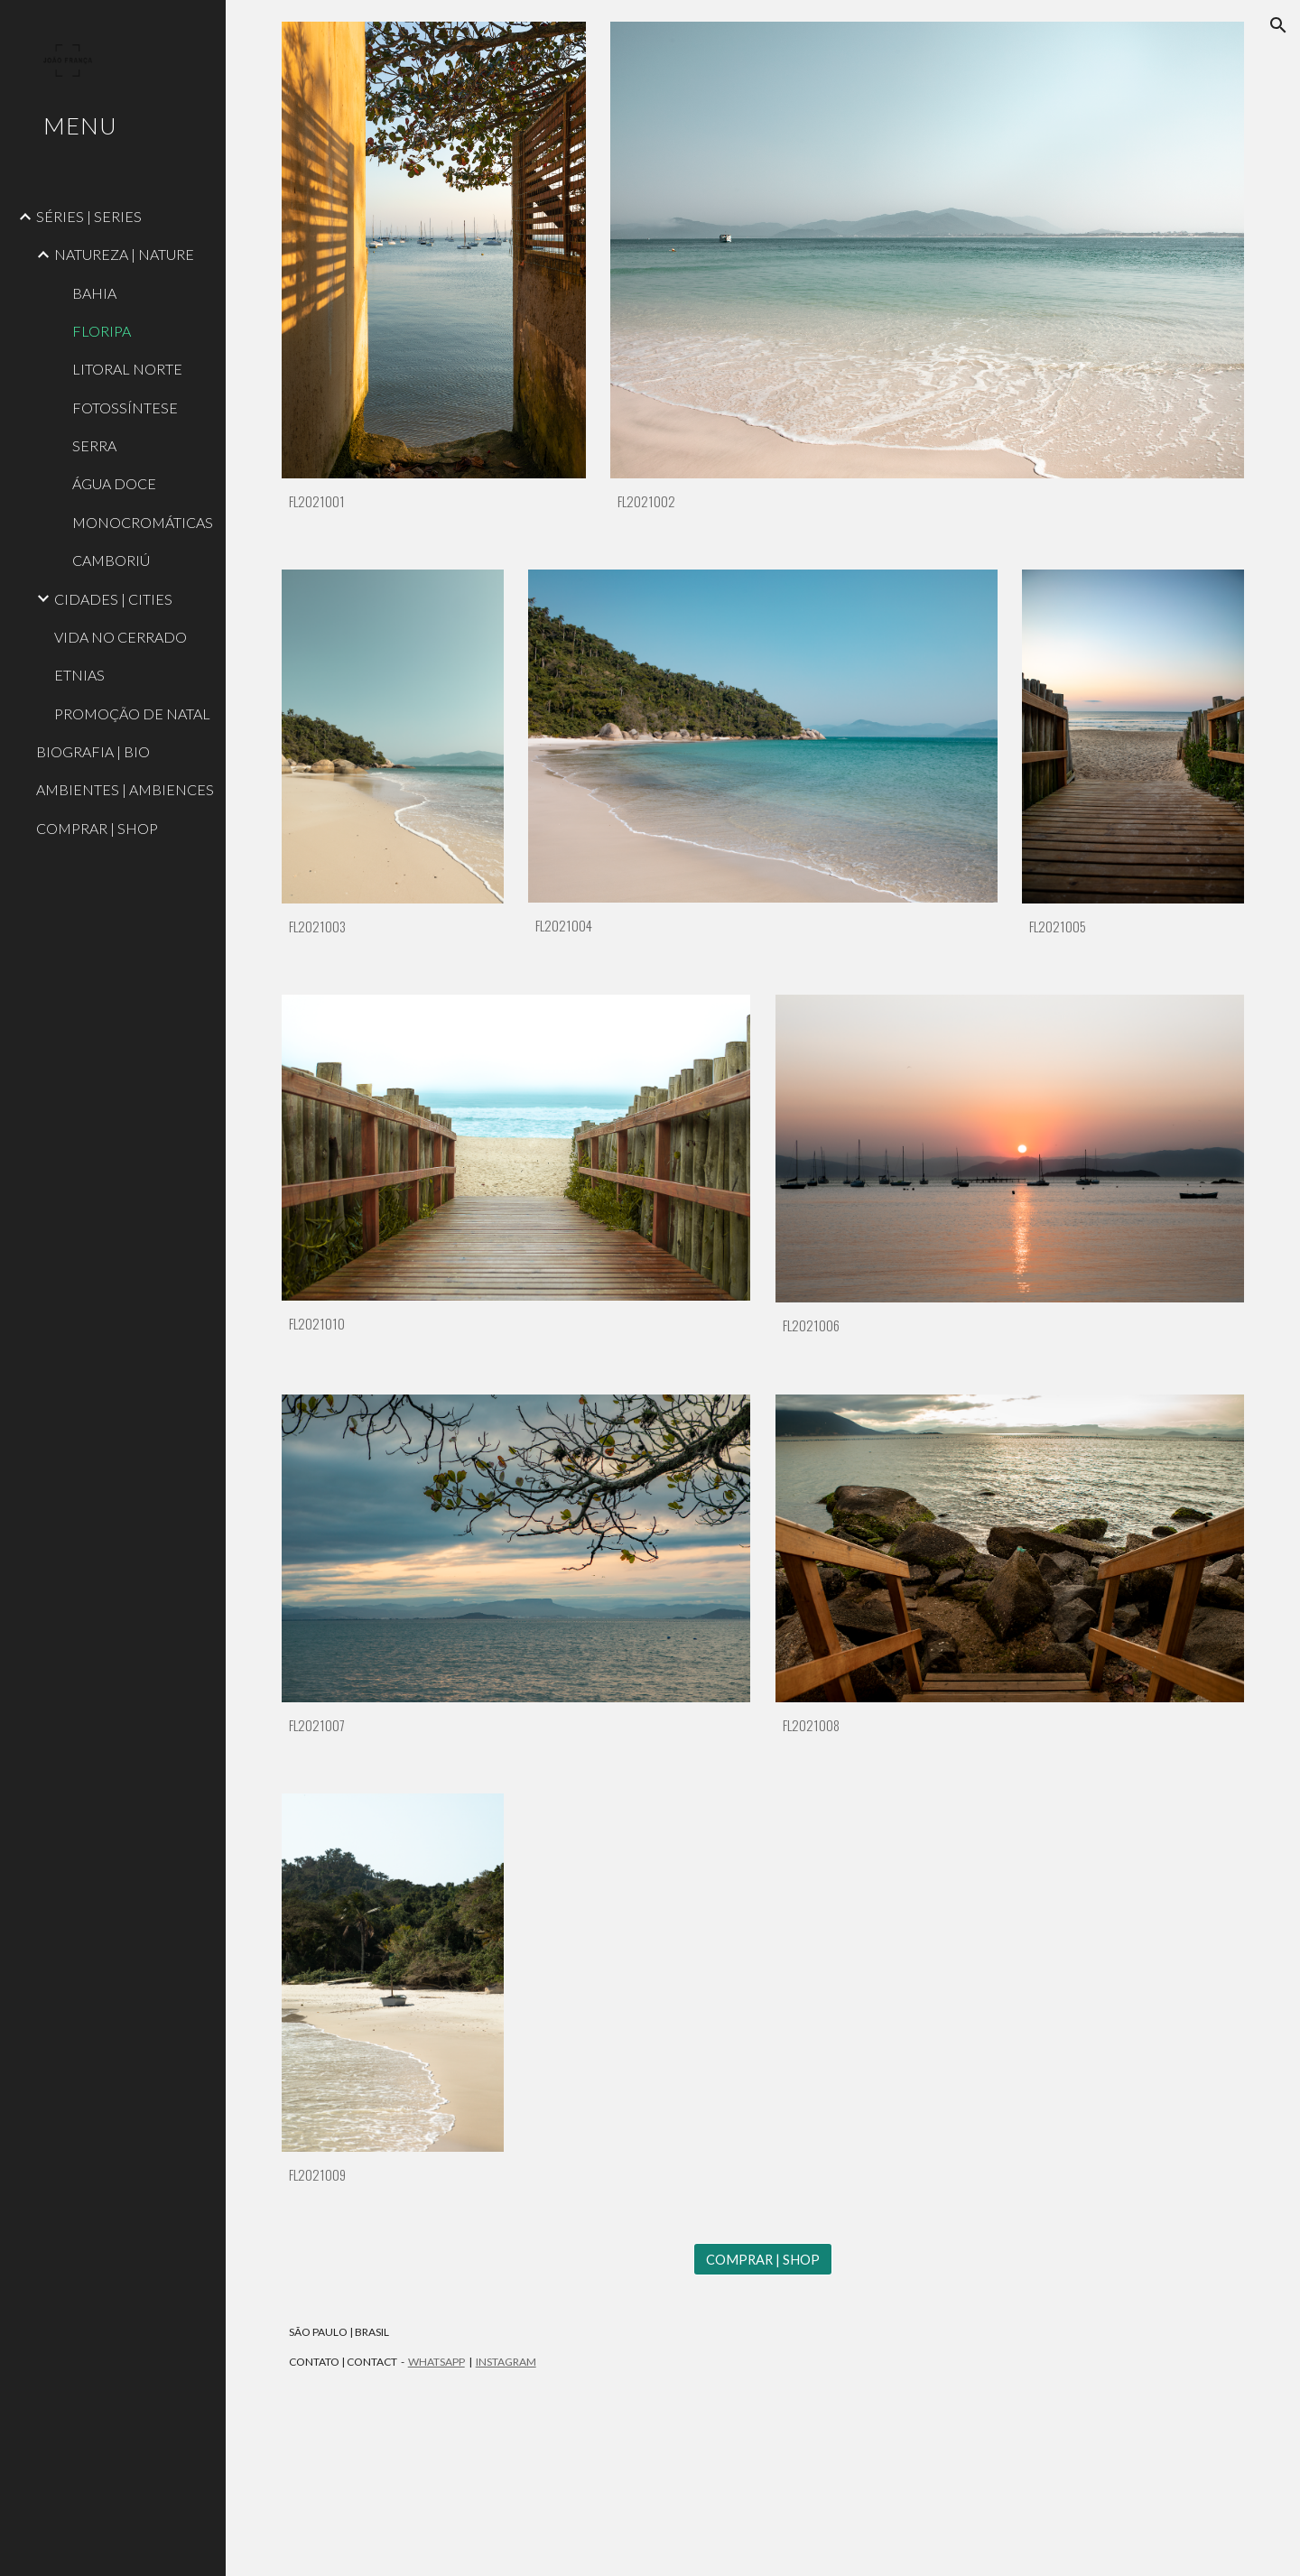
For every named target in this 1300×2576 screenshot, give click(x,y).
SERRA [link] (94, 445)
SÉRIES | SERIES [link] (89, 216)
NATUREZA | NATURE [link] (124, 254)
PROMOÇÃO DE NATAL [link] (132, 713)
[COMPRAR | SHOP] (763, 2259)
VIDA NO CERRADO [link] (120, 636)
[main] (434, 502)
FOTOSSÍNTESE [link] (125, 407)
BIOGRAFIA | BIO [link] (93, 751)
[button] (1278, 25)
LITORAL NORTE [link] (127, 368)
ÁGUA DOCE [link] (114, 483)
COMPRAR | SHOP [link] (97, 828)
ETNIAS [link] (79, 674)
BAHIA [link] (94, 292)
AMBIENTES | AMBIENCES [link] (125, 789)
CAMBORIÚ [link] (111, 560)
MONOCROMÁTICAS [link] (142, 522)
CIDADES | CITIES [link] (113, 598)
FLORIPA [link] (101, 330)
